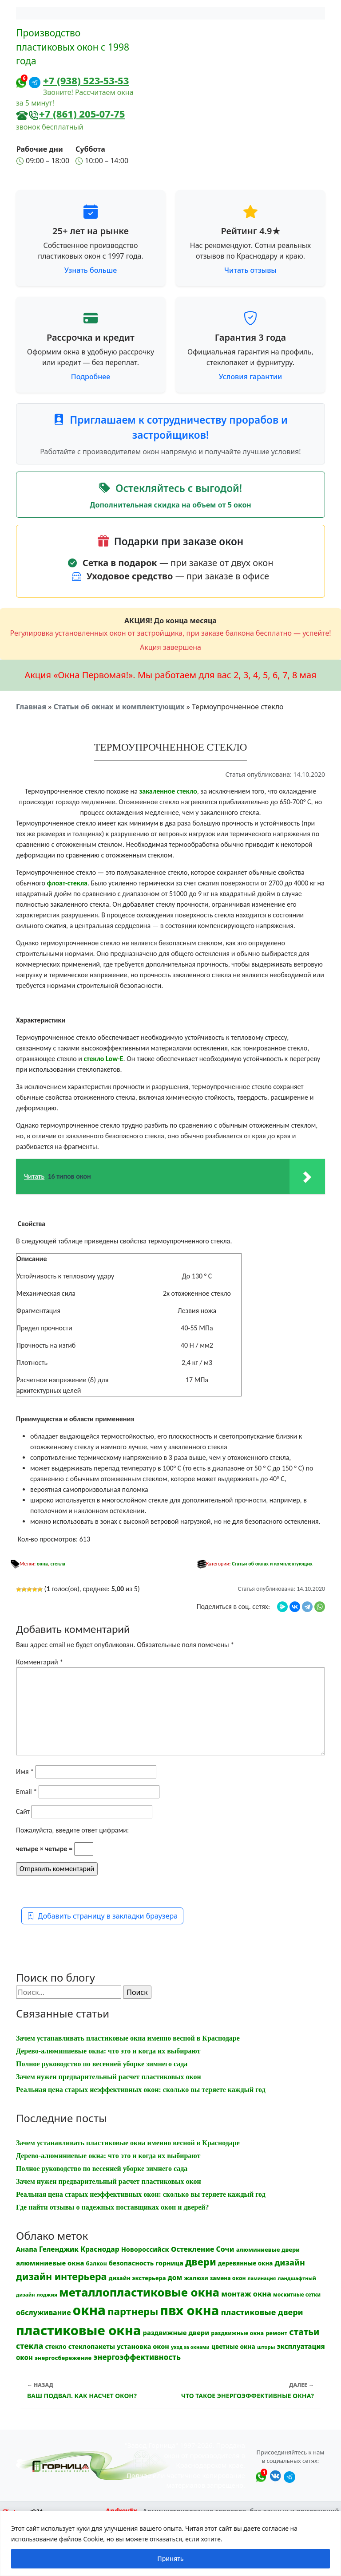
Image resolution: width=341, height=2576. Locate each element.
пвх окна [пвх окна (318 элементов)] (189, 2310)
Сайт (23, 1811)
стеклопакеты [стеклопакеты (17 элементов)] (91, 2346)
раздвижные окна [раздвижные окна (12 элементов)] (237, 2333)
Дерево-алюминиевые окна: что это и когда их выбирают (108, 2051)
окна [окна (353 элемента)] (89, 2310)
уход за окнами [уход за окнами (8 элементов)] (190, 2347)
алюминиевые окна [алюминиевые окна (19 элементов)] (50, 2262)
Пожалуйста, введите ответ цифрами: (72, 1830)
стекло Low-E (103, 1058)
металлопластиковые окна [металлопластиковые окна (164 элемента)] (139, 2292)
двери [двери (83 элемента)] (200, 2261)
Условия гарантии (250, 376)
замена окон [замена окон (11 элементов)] (228, 2278)
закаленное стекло (168, 791)
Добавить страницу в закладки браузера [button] (102, 1916)
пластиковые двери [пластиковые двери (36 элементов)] (262, 2312)
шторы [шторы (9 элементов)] (266, 2347)
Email (26, 1791)
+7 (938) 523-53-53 (86, 80)
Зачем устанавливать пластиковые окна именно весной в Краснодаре (128, 2038)
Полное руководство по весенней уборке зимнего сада (101, 2064)
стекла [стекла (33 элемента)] (29, 2345)
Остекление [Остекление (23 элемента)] (192, 2249)
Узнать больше (90, 270)
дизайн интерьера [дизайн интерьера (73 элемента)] (61, 2276)
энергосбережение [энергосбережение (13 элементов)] (63, 2358)
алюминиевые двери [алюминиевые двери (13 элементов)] (268, 2250)
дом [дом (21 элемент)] (175, 2277)
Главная (31, 707)
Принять (170, 2558)
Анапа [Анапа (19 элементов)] (26, 2249)
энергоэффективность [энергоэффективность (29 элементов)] (137, 2357)
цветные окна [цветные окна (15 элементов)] (233, 2346)
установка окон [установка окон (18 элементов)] (143, 2346)
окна (42, 1564)
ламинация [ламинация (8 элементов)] (262, 2278)
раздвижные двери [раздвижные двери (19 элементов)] (176, 2332)
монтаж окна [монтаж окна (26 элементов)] (246, 2294)
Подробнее (90, 376)
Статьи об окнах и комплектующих (118, 707)
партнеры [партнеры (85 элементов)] (132, 2311)
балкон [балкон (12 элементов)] (96, 2263)
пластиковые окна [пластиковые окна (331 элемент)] (78, 2330)
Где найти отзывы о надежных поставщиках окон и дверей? (112, 2207)
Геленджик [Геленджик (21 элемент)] (59, 2249)
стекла (57, 1564)
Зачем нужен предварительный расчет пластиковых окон (108, 2076)
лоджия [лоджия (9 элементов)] (47, 2294)
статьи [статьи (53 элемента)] (304, 2332)
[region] (170, 2543)
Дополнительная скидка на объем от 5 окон (170, 505)
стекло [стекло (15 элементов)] (55, 2346)
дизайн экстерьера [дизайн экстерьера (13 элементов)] (137, 2278)
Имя (25, 1771)
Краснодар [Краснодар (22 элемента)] (99, 2249)
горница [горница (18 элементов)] (169, 2262)
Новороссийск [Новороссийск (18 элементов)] (145, 2249)
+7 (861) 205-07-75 (82, 113)
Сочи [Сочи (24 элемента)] (225, 2249)
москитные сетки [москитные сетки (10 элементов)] (297, 2294)
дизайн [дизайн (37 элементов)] (290, 2262)
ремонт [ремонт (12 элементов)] (276, 2333)
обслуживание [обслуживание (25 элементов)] (43, 2312)
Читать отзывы (250, 270)
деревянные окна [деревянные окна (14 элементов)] (245, 2263)
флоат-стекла (67, 883)
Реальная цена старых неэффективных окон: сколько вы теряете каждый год (141, 2089)
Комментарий (39, 1662)
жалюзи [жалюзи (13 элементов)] (196, 2278)
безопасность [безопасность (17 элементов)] (131, 2263)
